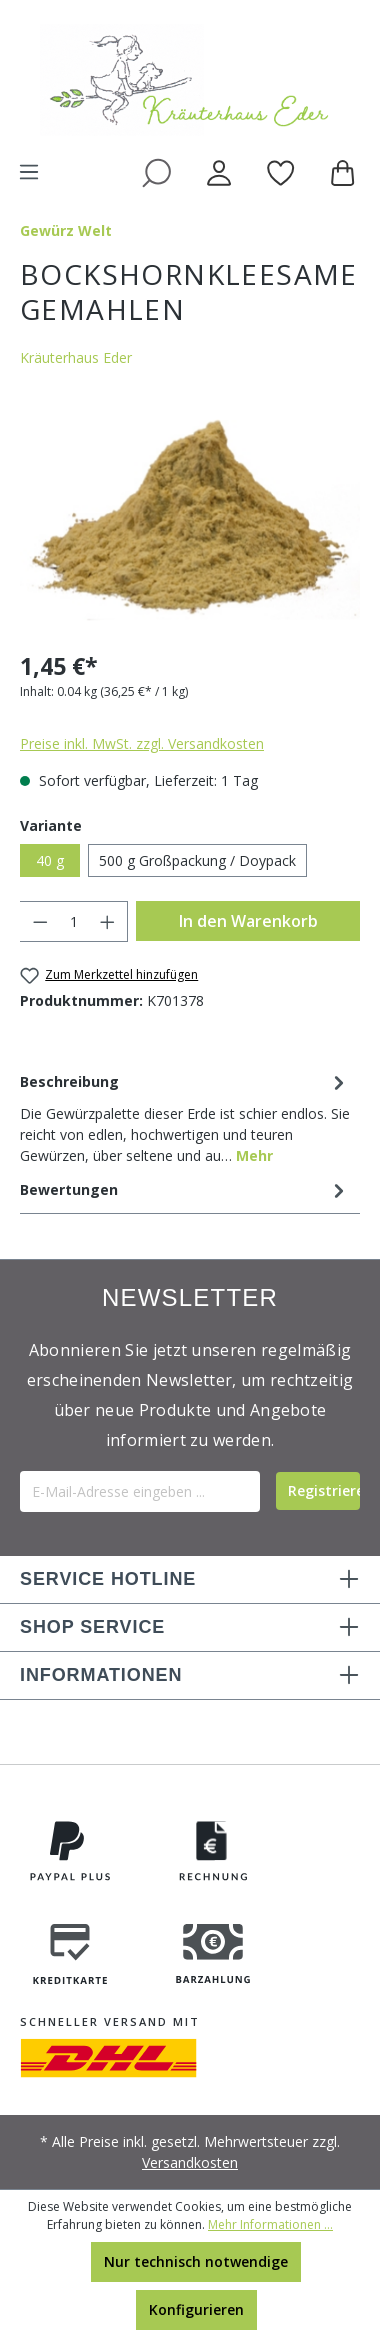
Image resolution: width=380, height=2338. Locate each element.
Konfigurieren (196, 2309)
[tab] (185, 1117)
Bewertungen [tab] (185, 1189)
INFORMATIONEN (101, 1675)
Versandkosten (190, 2162)
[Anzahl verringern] (40, 921)
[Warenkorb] (346, 172)
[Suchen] (156, 172)
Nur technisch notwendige (196, 2261)
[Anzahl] (74, 921)
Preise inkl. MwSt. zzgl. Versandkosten (142, 743)
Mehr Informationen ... (270, 2224)
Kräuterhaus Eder (76, 357)
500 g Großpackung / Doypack (197, 860)
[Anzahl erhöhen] (108, 921)
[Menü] (29, 172)
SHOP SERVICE (92, 1627)
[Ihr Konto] (219, 172)
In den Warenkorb (248, 921)
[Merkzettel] (281, 172)
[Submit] (318, 1491)
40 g (50, 860)
